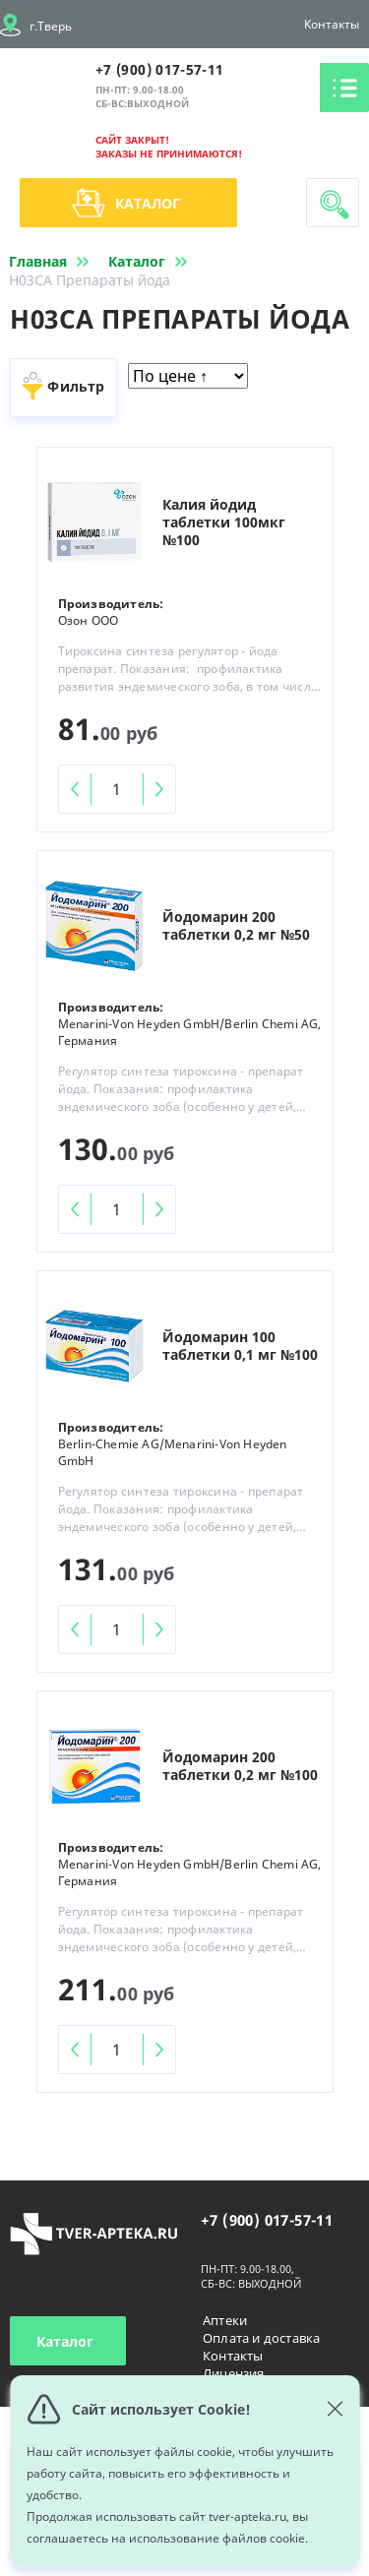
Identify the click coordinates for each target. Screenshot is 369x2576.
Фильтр (75, 386)
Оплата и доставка (261, 2338)
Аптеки (225, 2320)
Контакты (331, 24)
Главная (52, 261)
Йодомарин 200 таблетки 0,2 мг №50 (236, 926)
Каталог (126, 202)
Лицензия (234, 2373)
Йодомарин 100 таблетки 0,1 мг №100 (240, 1346)
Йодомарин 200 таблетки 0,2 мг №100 (240, 1766)
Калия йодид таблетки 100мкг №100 (223, 522)
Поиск (334, 204)
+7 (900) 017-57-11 (159, 69)
